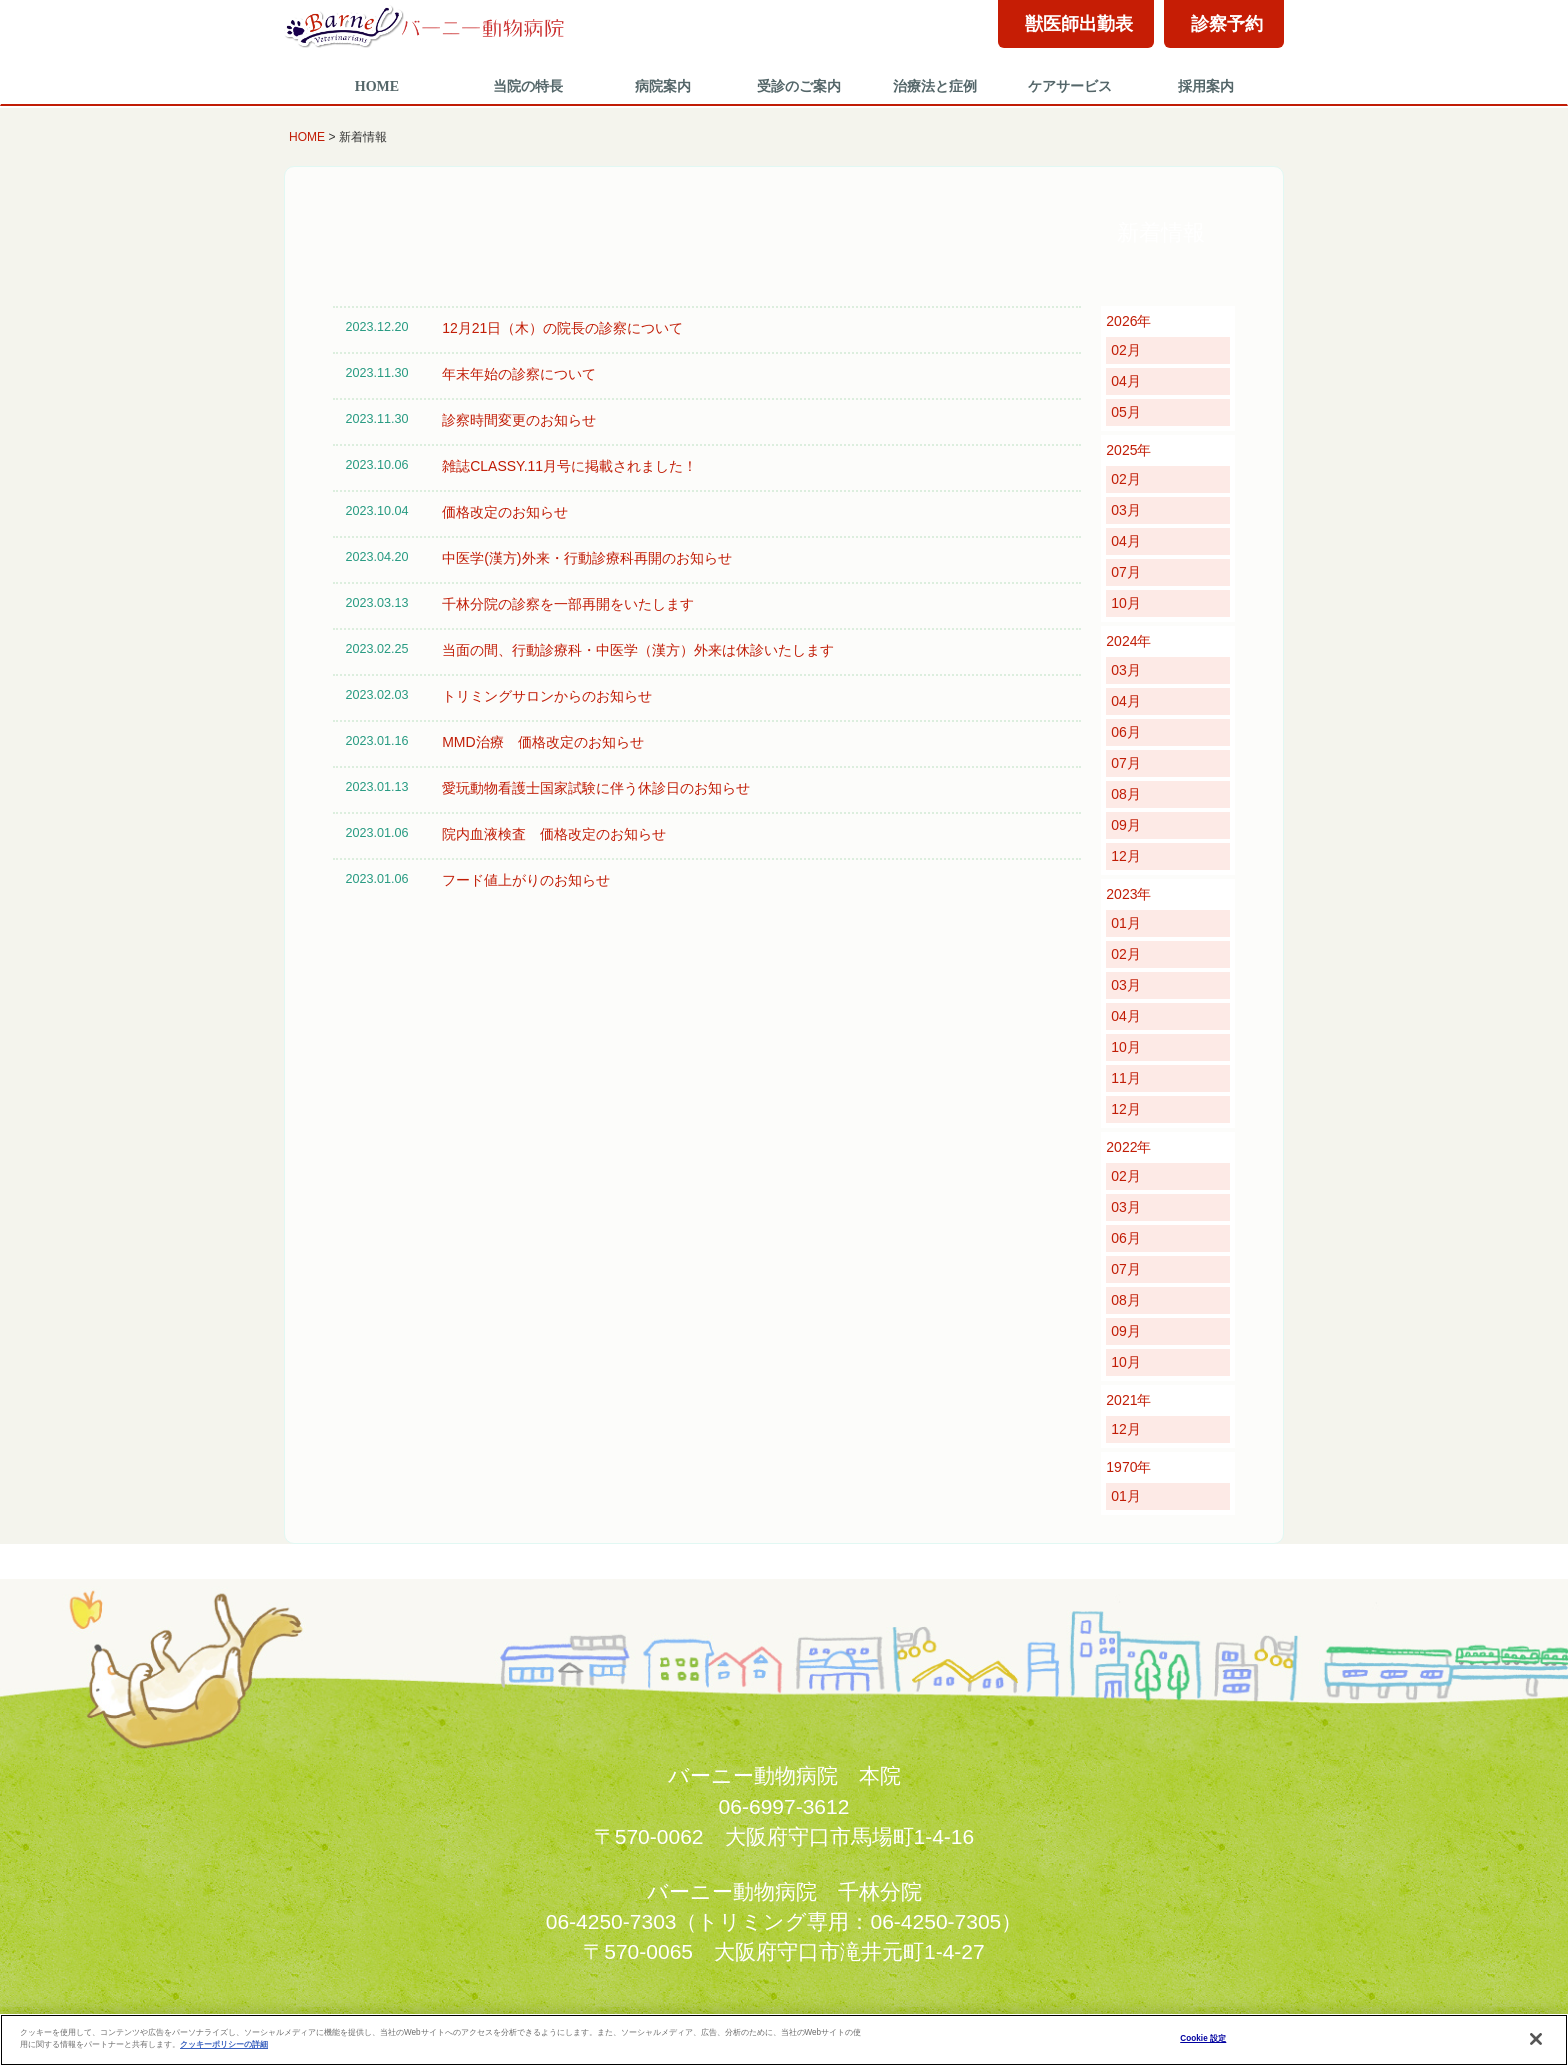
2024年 (1128, 641)
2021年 (1128, 1400)
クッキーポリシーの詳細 (224, 2044)
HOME (377, 86)
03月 (1126, 510)
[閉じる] (1536, 2039)
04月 (1126, 381)
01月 (1126, 923)
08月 (1126, 794)
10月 (1126, 603)
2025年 (1128, 450)
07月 (1126, 572)
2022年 (1128, 1147)
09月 (1126, 825)
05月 (1126, 412)
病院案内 (663, 86)
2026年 (1128, 321)
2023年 (1128, 894)
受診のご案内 (799, 86)
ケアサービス (1070, 86)
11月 (1126, 1078)
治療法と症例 (935, 86)
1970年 (1128, 1467)
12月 (1126, 856)
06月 (1126, 732)
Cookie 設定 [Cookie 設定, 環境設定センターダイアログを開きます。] (1203, 2038)
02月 (1126, 350)
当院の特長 (528, 86)
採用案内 (1206, 86)
